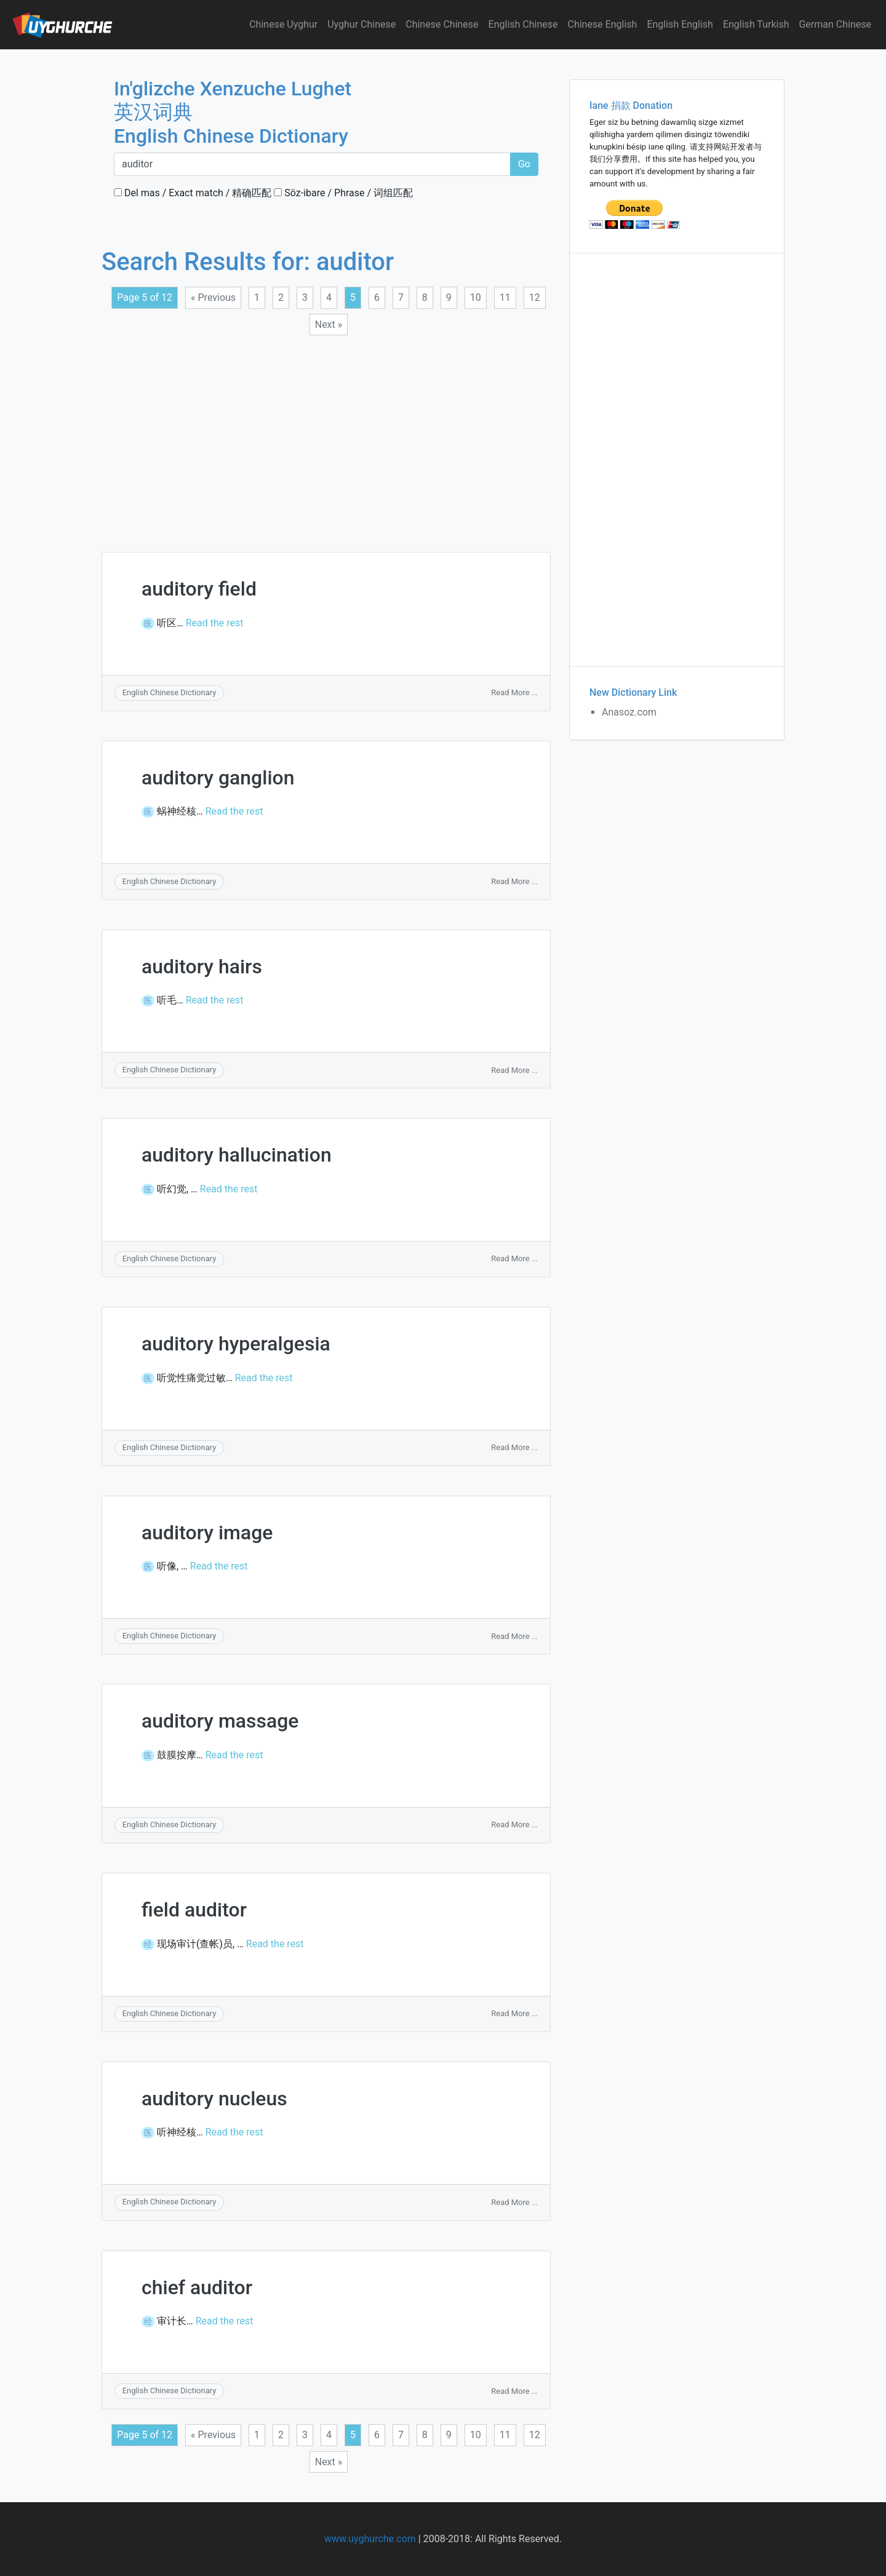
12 (534, 297)
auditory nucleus (214, 2098)
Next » (329, 324)
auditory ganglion (218, 777)
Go (524, 164)
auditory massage (220, 1721)
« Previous (213, 297)
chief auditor (197, 2287)
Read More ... (514, 692)
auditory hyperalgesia (236, 1343)
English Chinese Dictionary (169, 692)
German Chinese (835, 24)
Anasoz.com (629, 712)
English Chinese (523, 24)
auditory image (207, 1532)
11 (505, 297)
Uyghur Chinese (361, 24)
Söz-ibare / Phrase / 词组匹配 (343, 193)
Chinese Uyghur (283, 24)
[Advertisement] (326, 436)
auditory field (199, 588)
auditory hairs (202, 966)
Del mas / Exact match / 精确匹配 (192, 193)
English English (680, 24)
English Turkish (756, 24)
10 (475, 297)
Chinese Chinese (441, 24)
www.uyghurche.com (370, 2539)
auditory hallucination (237, 1154)
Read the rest (215, 623)
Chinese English (602, 24)
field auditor (194, 1909)
